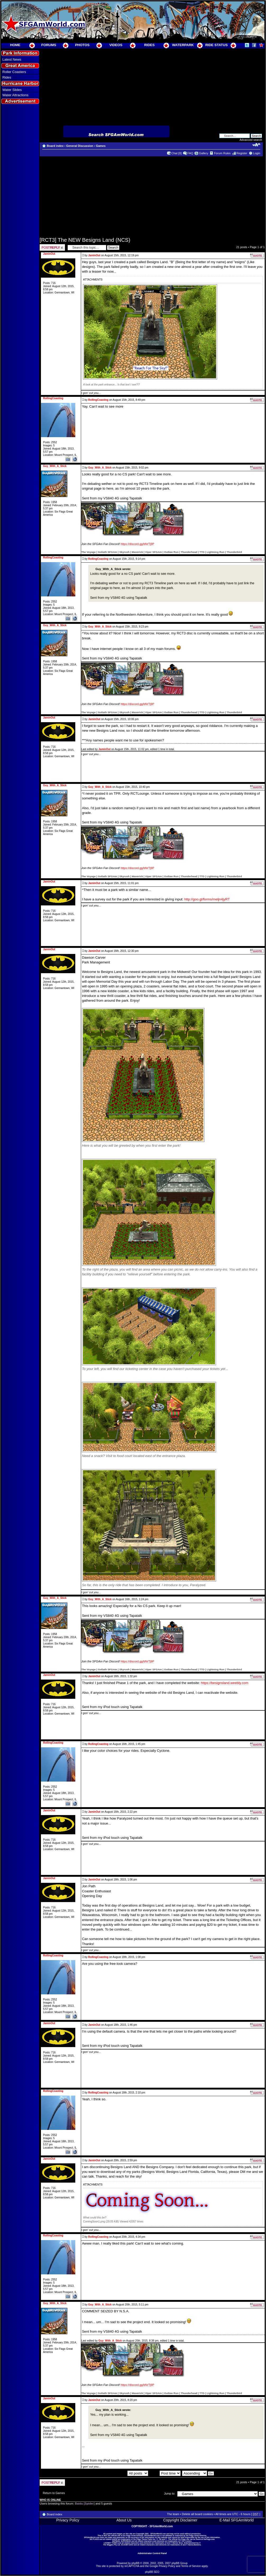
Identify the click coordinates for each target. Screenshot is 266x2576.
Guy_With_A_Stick (100, 467)
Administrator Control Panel (152, 2553)
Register (241, 153)
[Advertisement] (20, 201)
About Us (124, 2520)
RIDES (149, 45)
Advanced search (251, 139)
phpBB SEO (152, 2571)
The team (173, 2514)
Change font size (256, 144)
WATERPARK (183, 45)
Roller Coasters (14, 72)
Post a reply (52, 247)
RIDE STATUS (216, 45)
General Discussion (79, 145)
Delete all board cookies (197, 2514)
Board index (55, 145)
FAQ (190, 153)
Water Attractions (15, 95)
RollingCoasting (98, 399)
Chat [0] (176, 153)
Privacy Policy (67, 2520)
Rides (6, 77)
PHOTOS (82, 45)
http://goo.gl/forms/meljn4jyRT (207, 899)
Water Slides (12, 90)
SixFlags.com (209, 2539)
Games (101, 145)
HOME (15, 45)
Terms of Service (191, 2566)
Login (256, 153)
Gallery (203, 153)
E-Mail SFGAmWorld (237, 2520)
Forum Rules (222, 153)
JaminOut (94, 255)
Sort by (165, 2473)
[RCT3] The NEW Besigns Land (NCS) (85, 240)
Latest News (11, 59)
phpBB (135, 2563)
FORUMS (48, 45)
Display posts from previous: (119, 2473)
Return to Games (54, 2493)
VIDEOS (115, 45)
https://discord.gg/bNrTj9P (137, 544)
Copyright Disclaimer (180, 2520)
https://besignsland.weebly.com (224, 1683)
